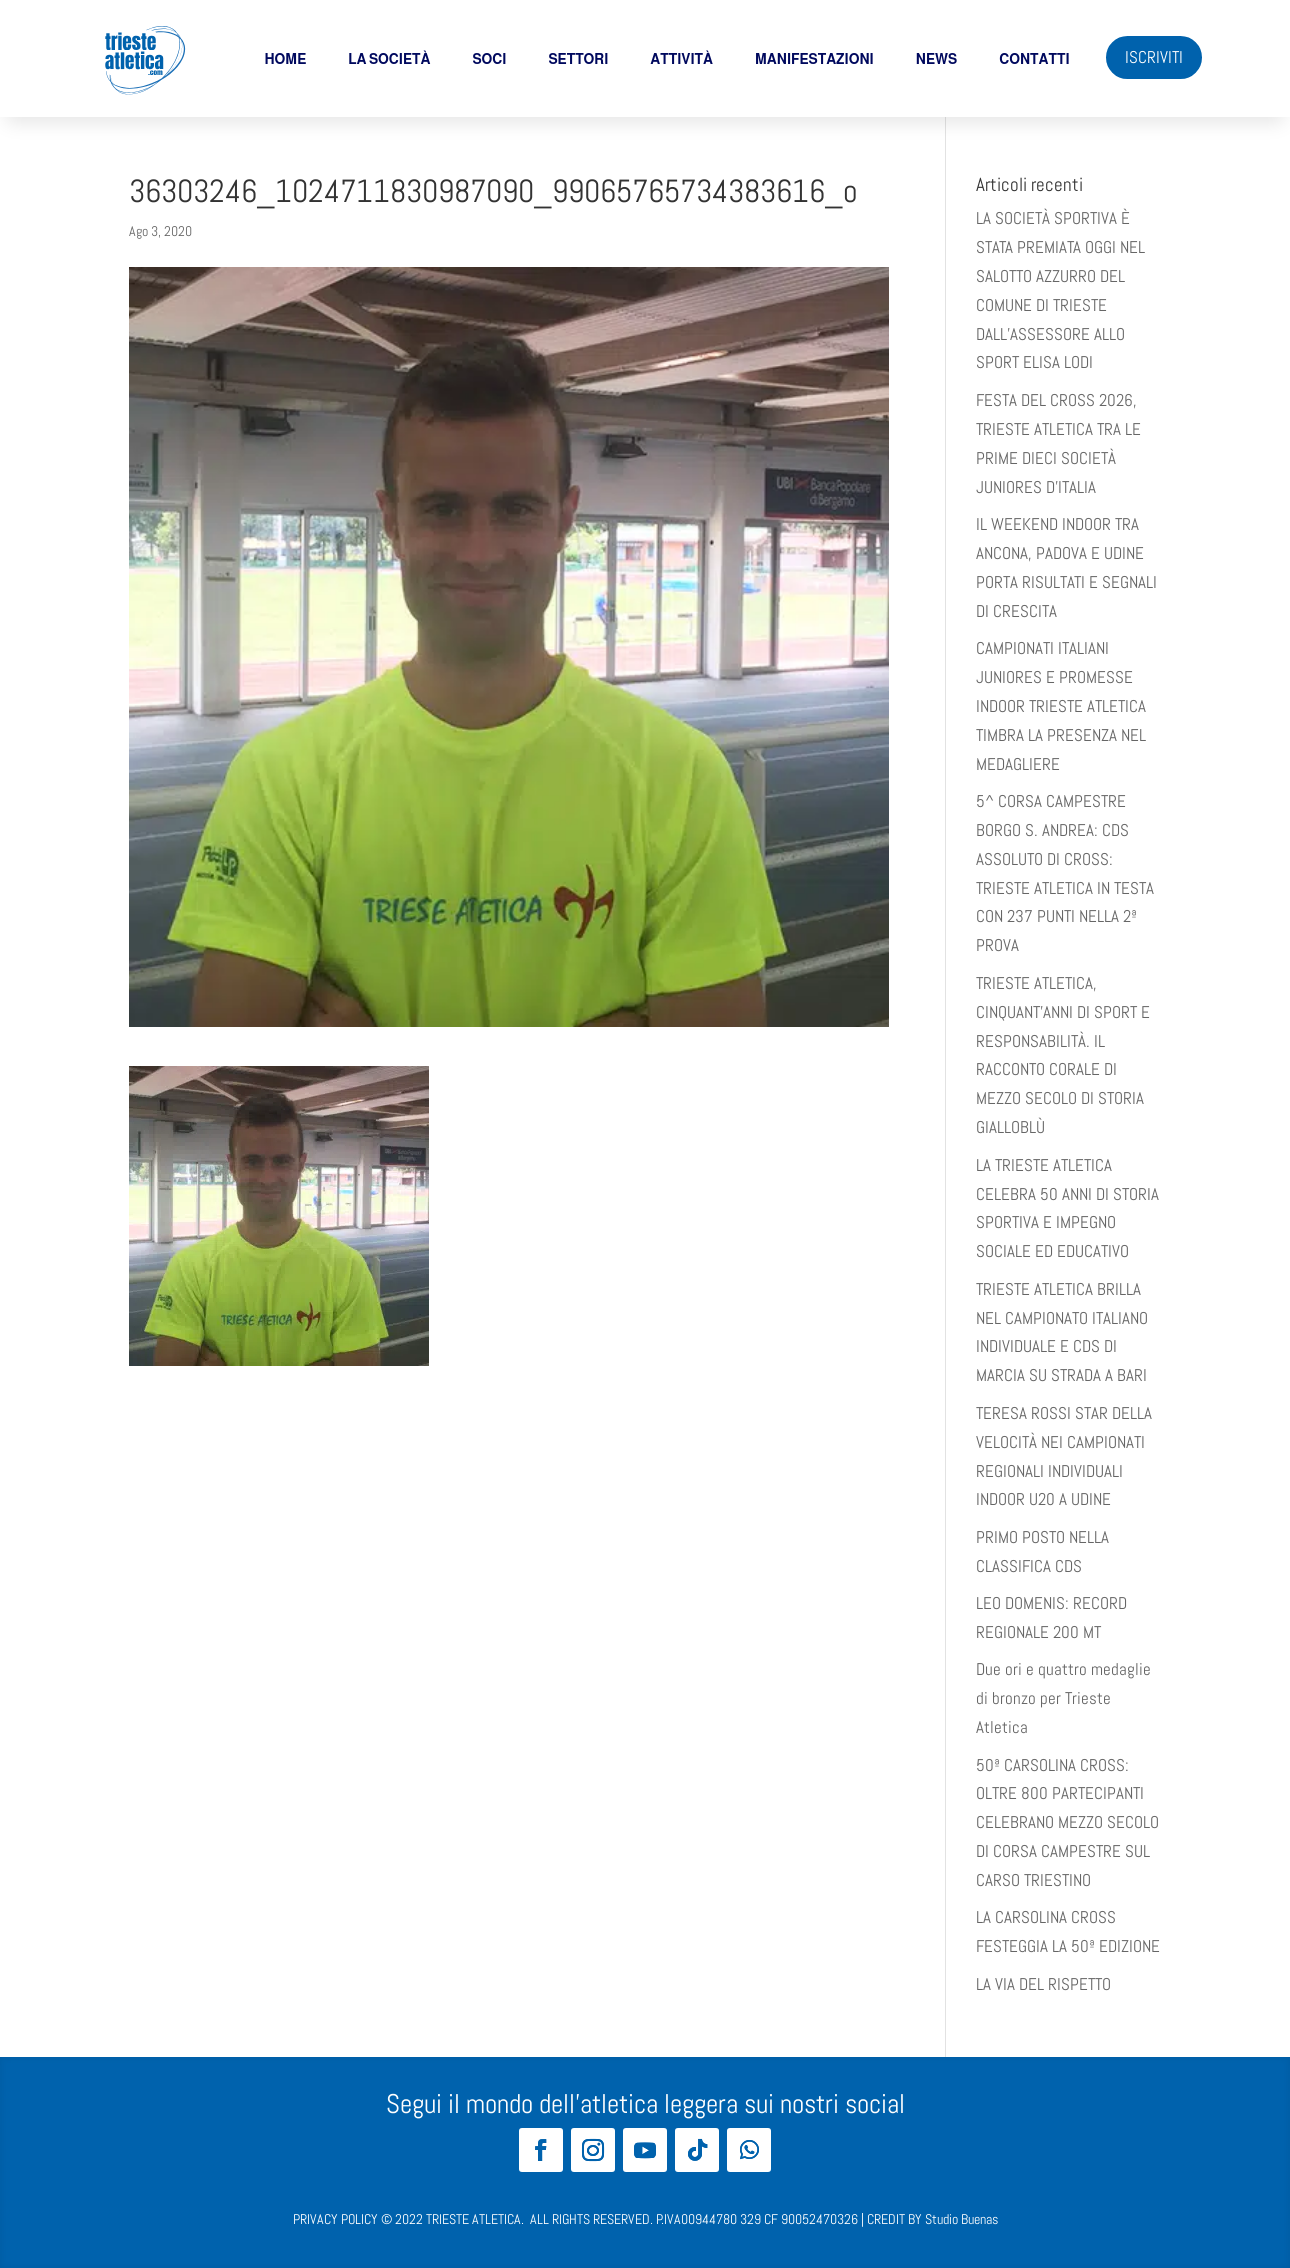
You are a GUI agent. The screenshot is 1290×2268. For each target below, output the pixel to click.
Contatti (1034, 59)
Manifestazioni (814, 59)
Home (285, 59)
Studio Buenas (961, 2219)
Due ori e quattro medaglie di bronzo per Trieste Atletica (1063, 1698)
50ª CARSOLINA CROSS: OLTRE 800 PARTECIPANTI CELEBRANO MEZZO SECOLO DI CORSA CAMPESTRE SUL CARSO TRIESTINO (1067, 1823)
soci (489, 59)
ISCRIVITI (1154, 57)
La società (389, 59)
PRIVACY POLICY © (342, 2219)
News (936, 59)
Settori (578, 59)
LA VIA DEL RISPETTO (1043, 1984)
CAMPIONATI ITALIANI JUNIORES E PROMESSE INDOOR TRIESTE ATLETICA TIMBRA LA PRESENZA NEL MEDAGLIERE (1061, 706)
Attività (681, 59)
